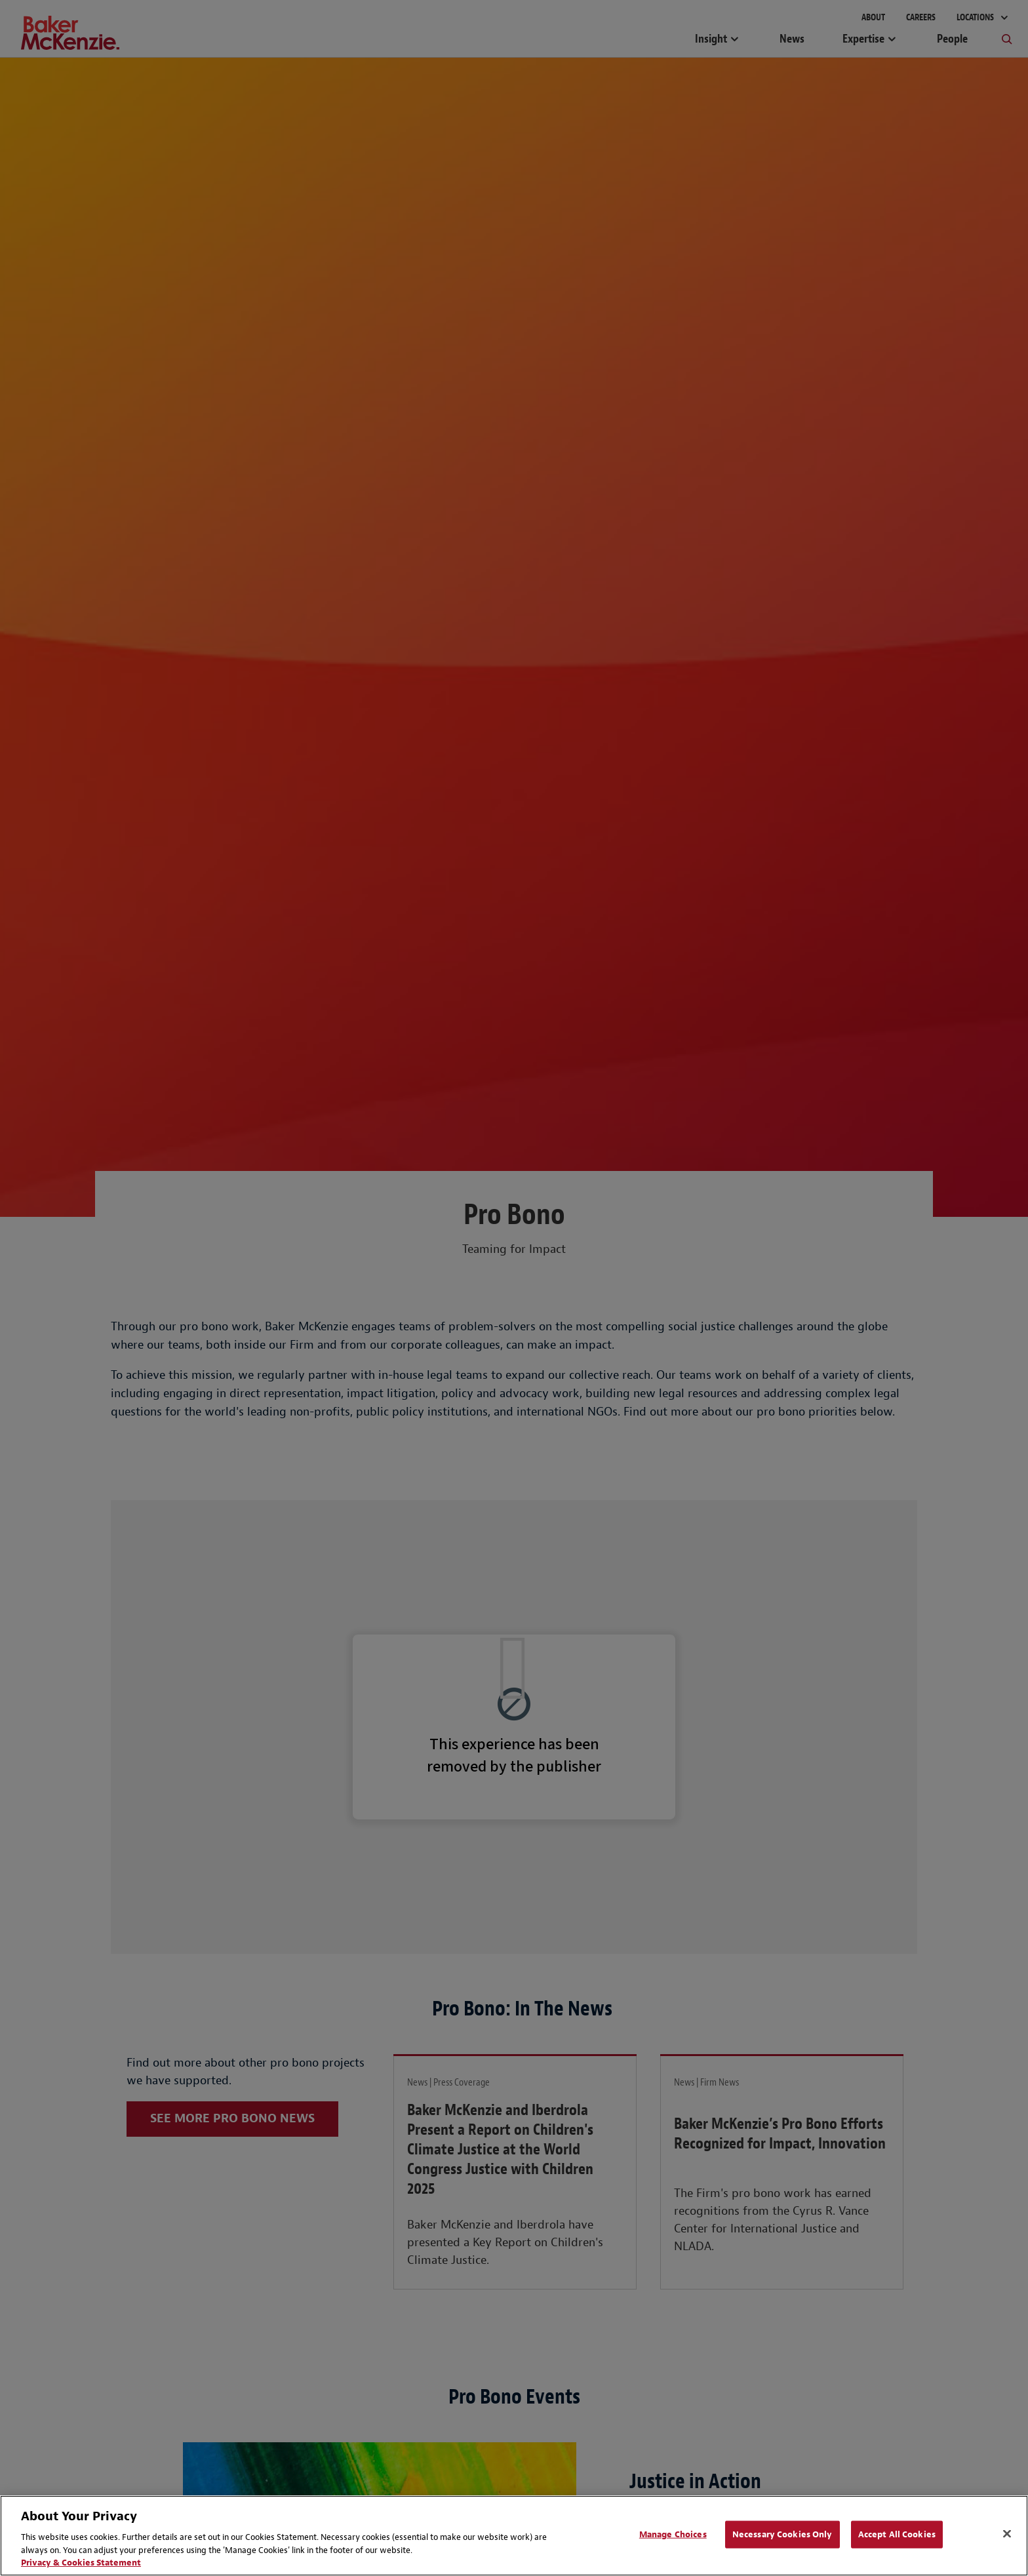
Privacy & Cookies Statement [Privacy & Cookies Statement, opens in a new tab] (81, 2562)
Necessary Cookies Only (782, 2534)
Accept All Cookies (897, 2534)
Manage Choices (673, 2534)
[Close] (1007, 2534)
